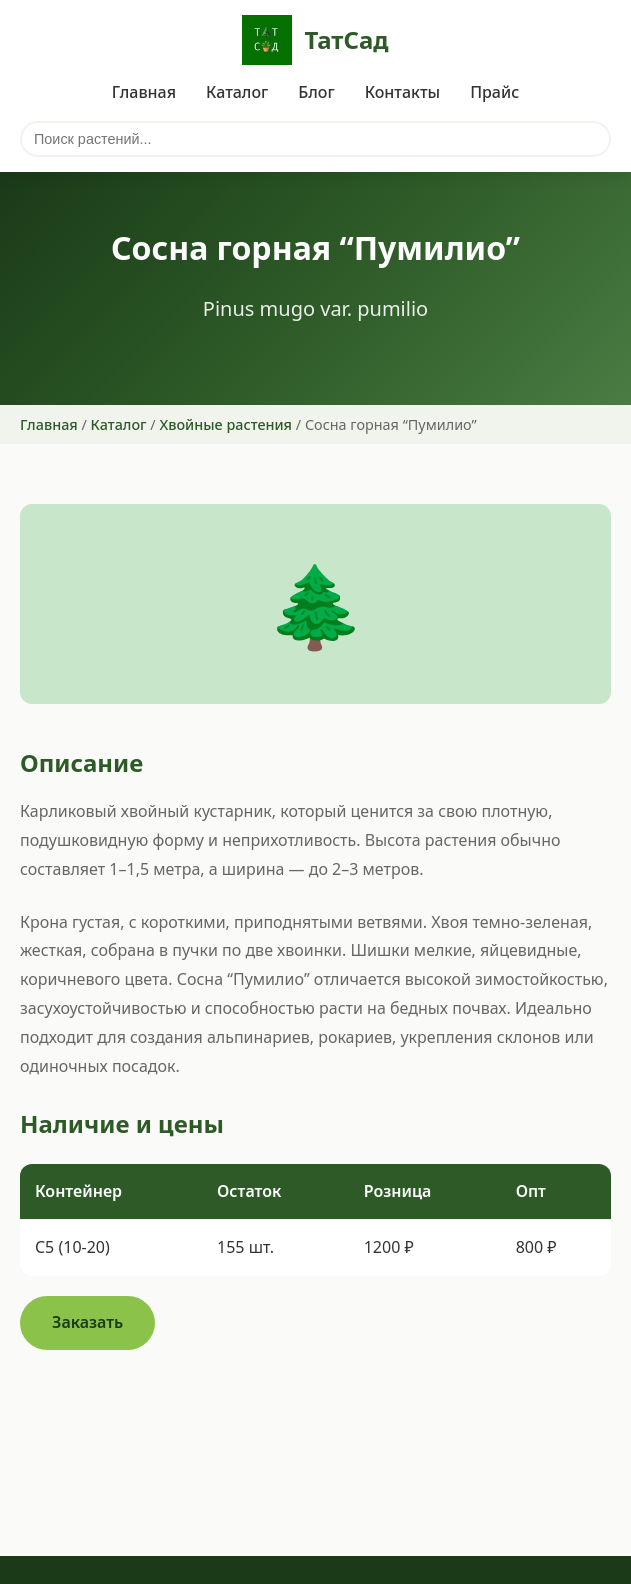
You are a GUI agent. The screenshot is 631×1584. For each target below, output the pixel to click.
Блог (316, 92)
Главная (144, 92)
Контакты (403, 92)
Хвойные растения (225, 424)
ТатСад (315, 40)
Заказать (87, 1322)
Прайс (494, 92)
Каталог (237, 92)
